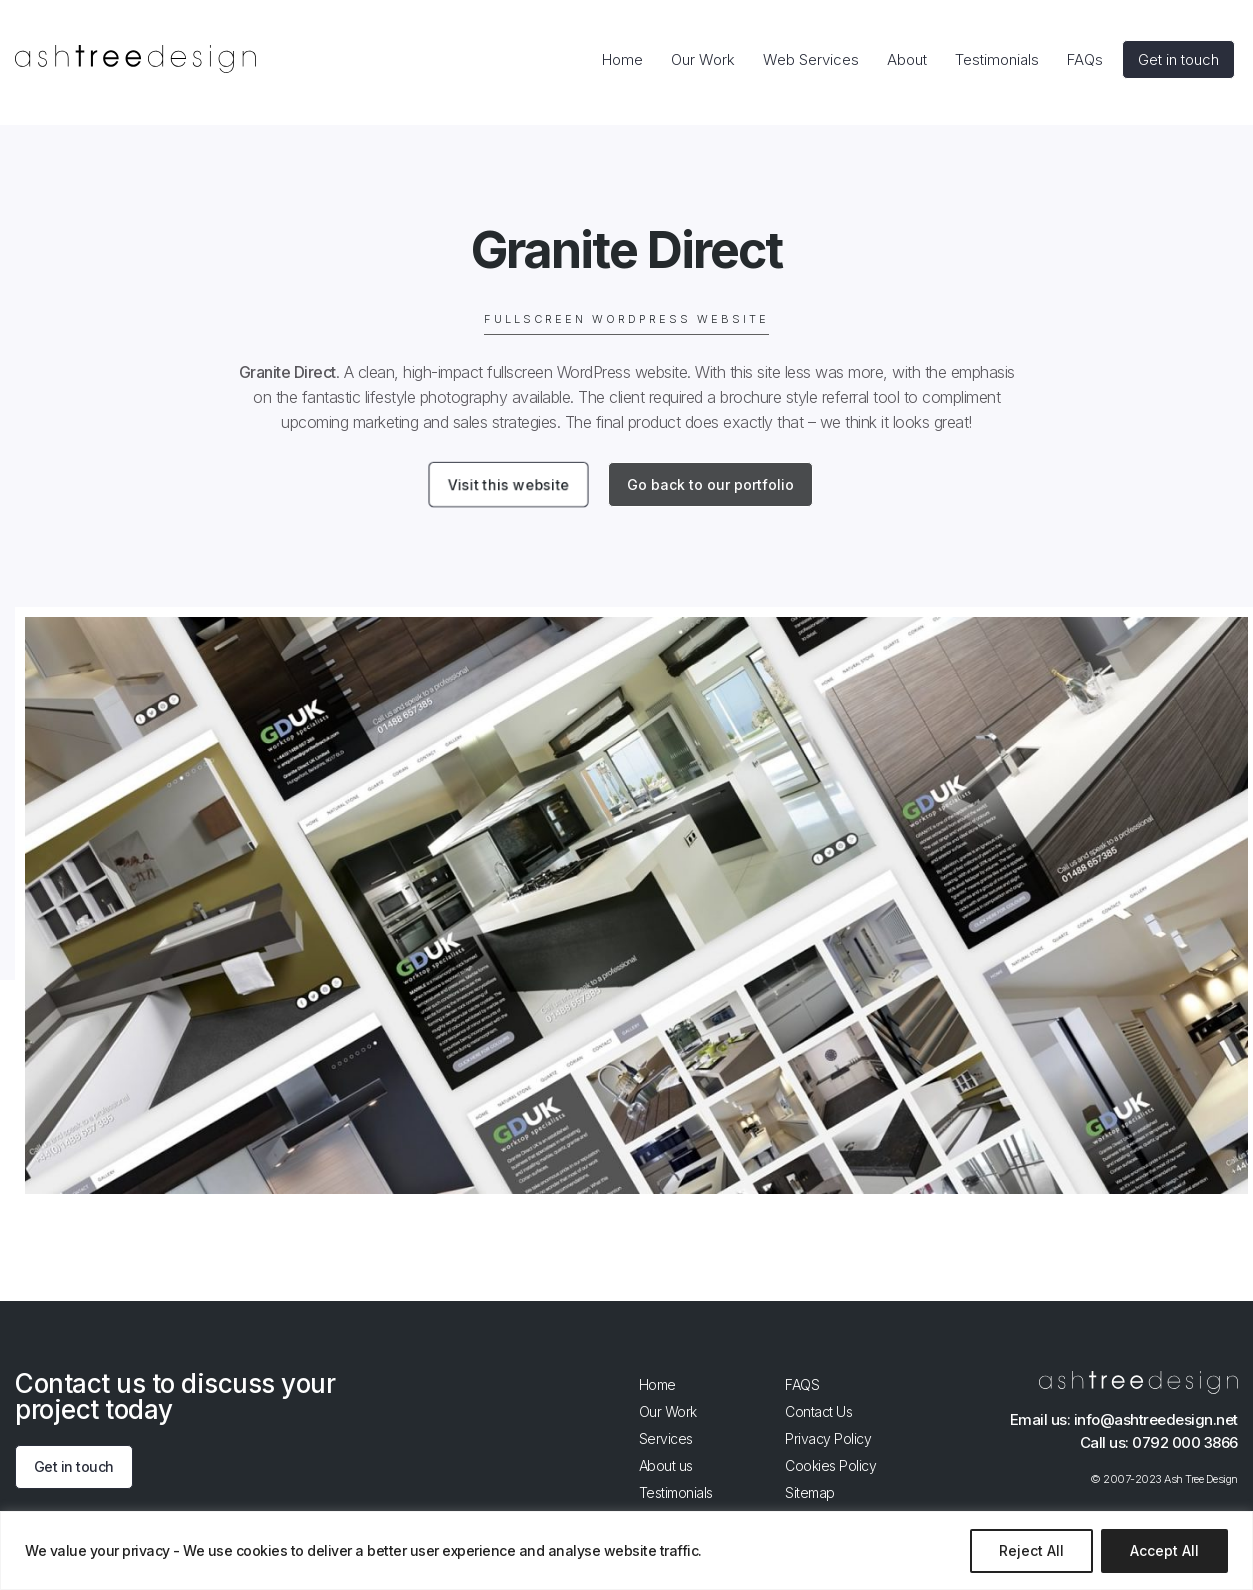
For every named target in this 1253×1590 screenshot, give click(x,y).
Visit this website (508, 485)
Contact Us (818, 1411)
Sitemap (810, 1492)
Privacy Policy (828, 1438)
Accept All (1164, 1550)
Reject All (1031, 1550)
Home (657, 1384)
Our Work (668, 1411)
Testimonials (676, 1492)
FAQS (802, 1384)
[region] (626, 1550)
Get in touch (74, 1467)
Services (666, 1438)
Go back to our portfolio (710, 484)
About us (666, 1465)
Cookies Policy (830, 1465)
